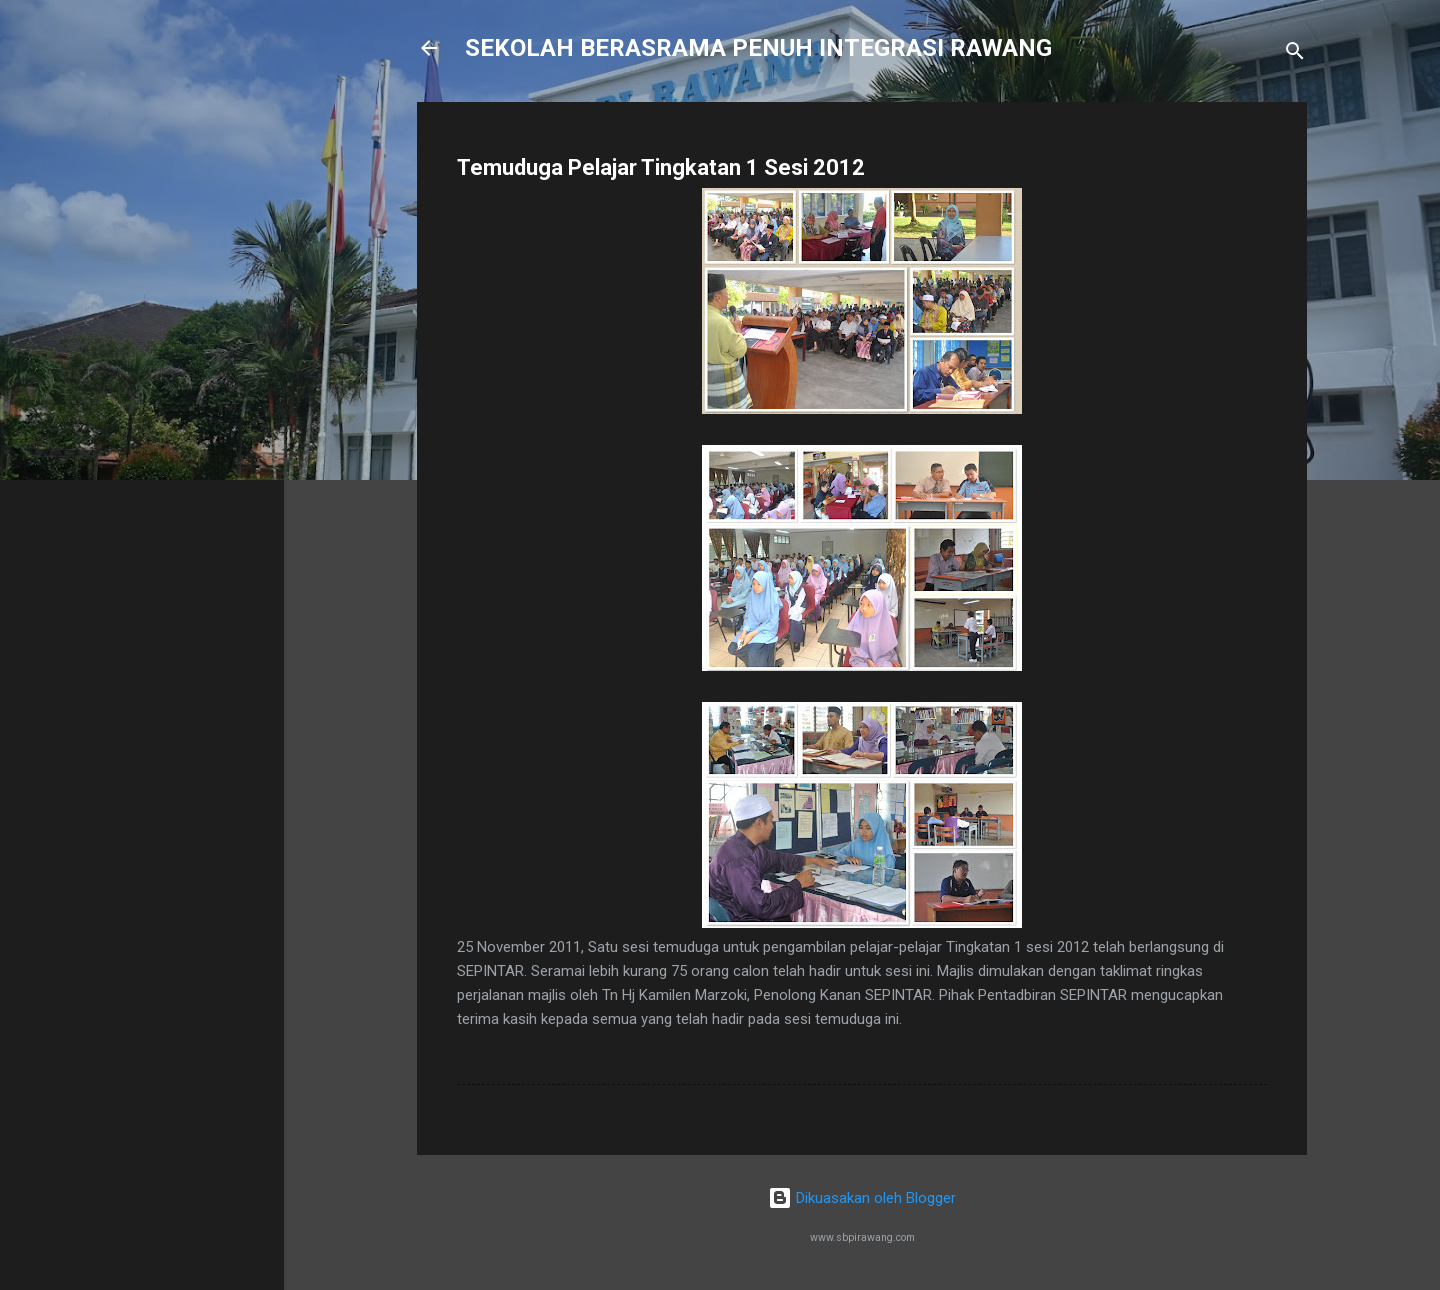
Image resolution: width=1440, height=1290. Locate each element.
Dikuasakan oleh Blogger (862, 1198)
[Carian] (1295, 54)
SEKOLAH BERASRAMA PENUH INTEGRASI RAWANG (758, 48)
